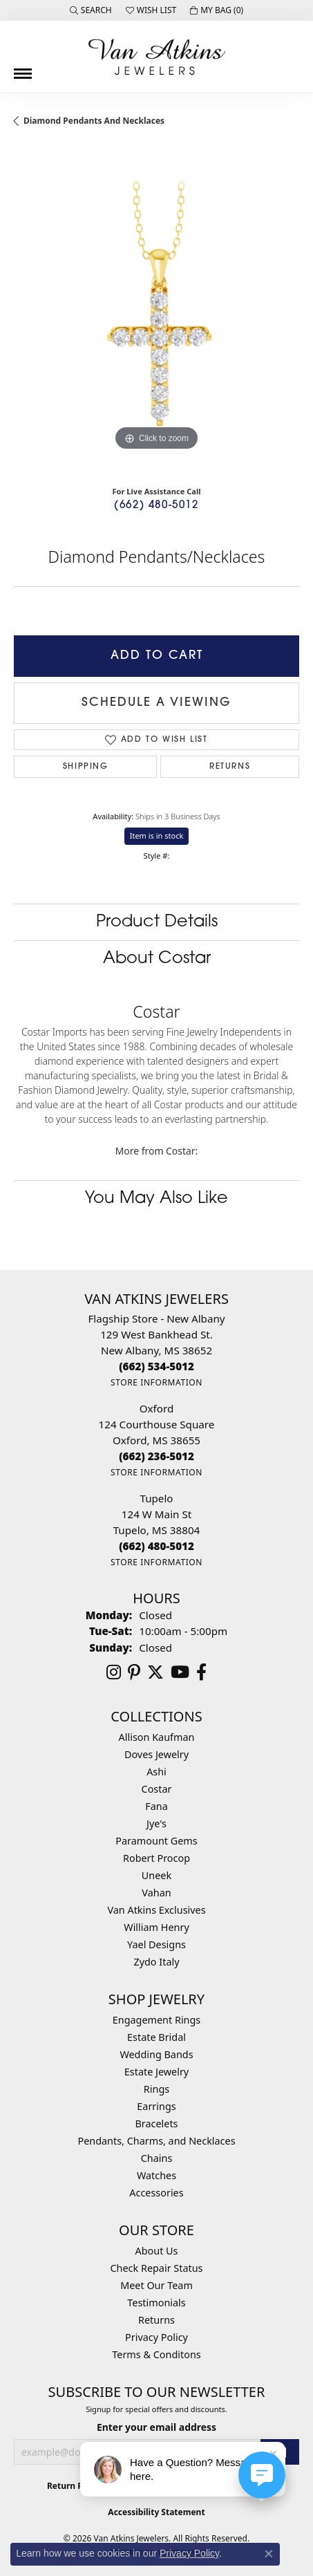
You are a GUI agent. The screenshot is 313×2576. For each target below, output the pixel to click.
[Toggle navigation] (23, 68)
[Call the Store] (156, 1366)
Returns (229, 767)
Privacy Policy (156, 2337)
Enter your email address (156, 2427)
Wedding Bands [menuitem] (156, 2054)
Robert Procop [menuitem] (156, 1858)
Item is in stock (157, 835)
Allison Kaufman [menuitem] (157, 1737)
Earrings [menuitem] (156, 2106)
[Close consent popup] (269, 2554)
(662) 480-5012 (156, 506)
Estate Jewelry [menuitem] (156, 2071)
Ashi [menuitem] (156, 1771)
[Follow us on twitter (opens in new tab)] (155, 1672)
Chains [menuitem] (157, 2158)
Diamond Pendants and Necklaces (93, 121)
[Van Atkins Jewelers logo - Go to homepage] (157, 56)
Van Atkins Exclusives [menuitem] (156, 1909)
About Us (156, 2250)
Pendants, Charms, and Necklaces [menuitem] (156, 2140)
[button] (91, 10)
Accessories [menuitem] (156, 2192)
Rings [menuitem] (156, 2089)
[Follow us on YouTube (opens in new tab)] (180, 1672)
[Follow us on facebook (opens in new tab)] (201, 1672)
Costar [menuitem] (157, 1788)
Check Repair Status (157, 2268)
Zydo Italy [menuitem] (156, 1961)
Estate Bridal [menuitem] (156, 2037)
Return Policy (74, 2486)
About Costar (157, 959)
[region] (156, 311)
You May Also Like (156, 1199)
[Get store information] (156, 1382)
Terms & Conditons (156, 2354)
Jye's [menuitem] (156, 1823)
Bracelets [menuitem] (156, 2123)
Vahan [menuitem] (156, 1892)
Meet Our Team (156, 2285)
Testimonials (156, 2302)
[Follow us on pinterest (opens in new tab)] (134, 1672)
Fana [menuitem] (156, 1806)
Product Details (157, 922)
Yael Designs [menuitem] (156, 1944)
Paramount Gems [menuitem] (156, 1840)
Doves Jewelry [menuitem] (156, 1754)
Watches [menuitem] (156, 2175)
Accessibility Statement (156, 2512)
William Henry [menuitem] (156, 1927)
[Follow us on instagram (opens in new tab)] (113, 1672)
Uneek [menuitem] (156, 1875)
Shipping (85, 767)
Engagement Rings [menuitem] (157, 2019)
